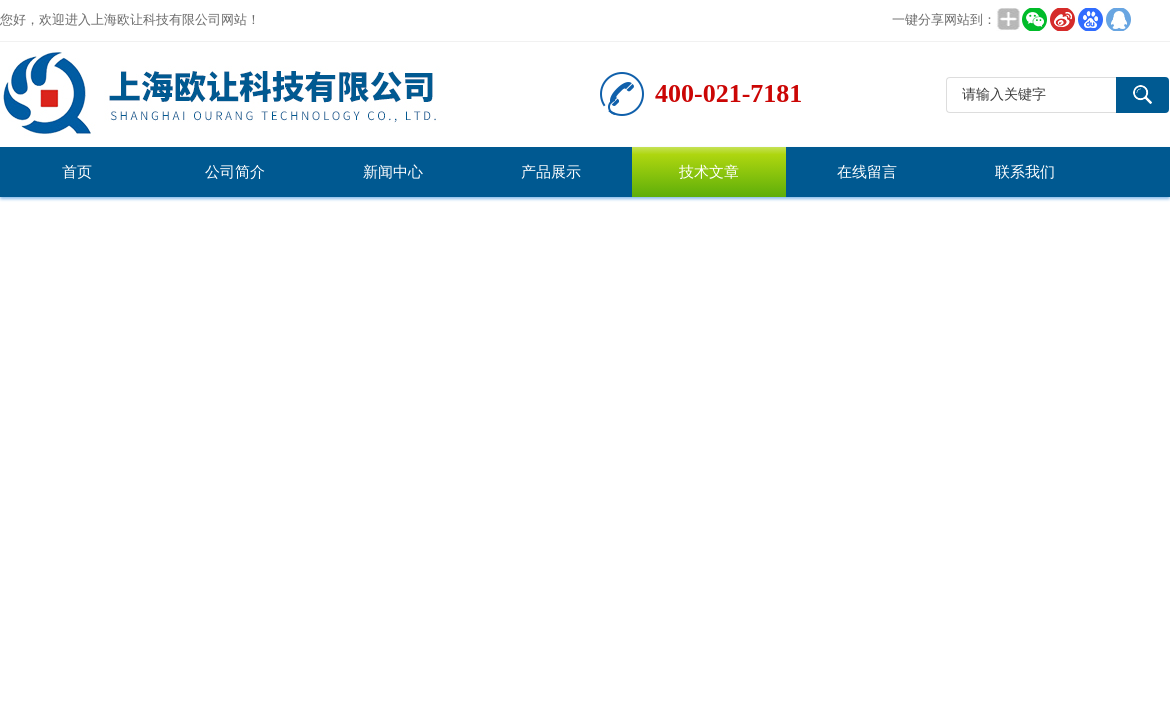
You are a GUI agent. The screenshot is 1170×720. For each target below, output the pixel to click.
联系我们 (1025, 172)
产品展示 (551, 172)
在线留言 (867, 172)
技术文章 (709, 172)
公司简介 (235, 172)
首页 (77, 172)
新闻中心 (393, 172)
